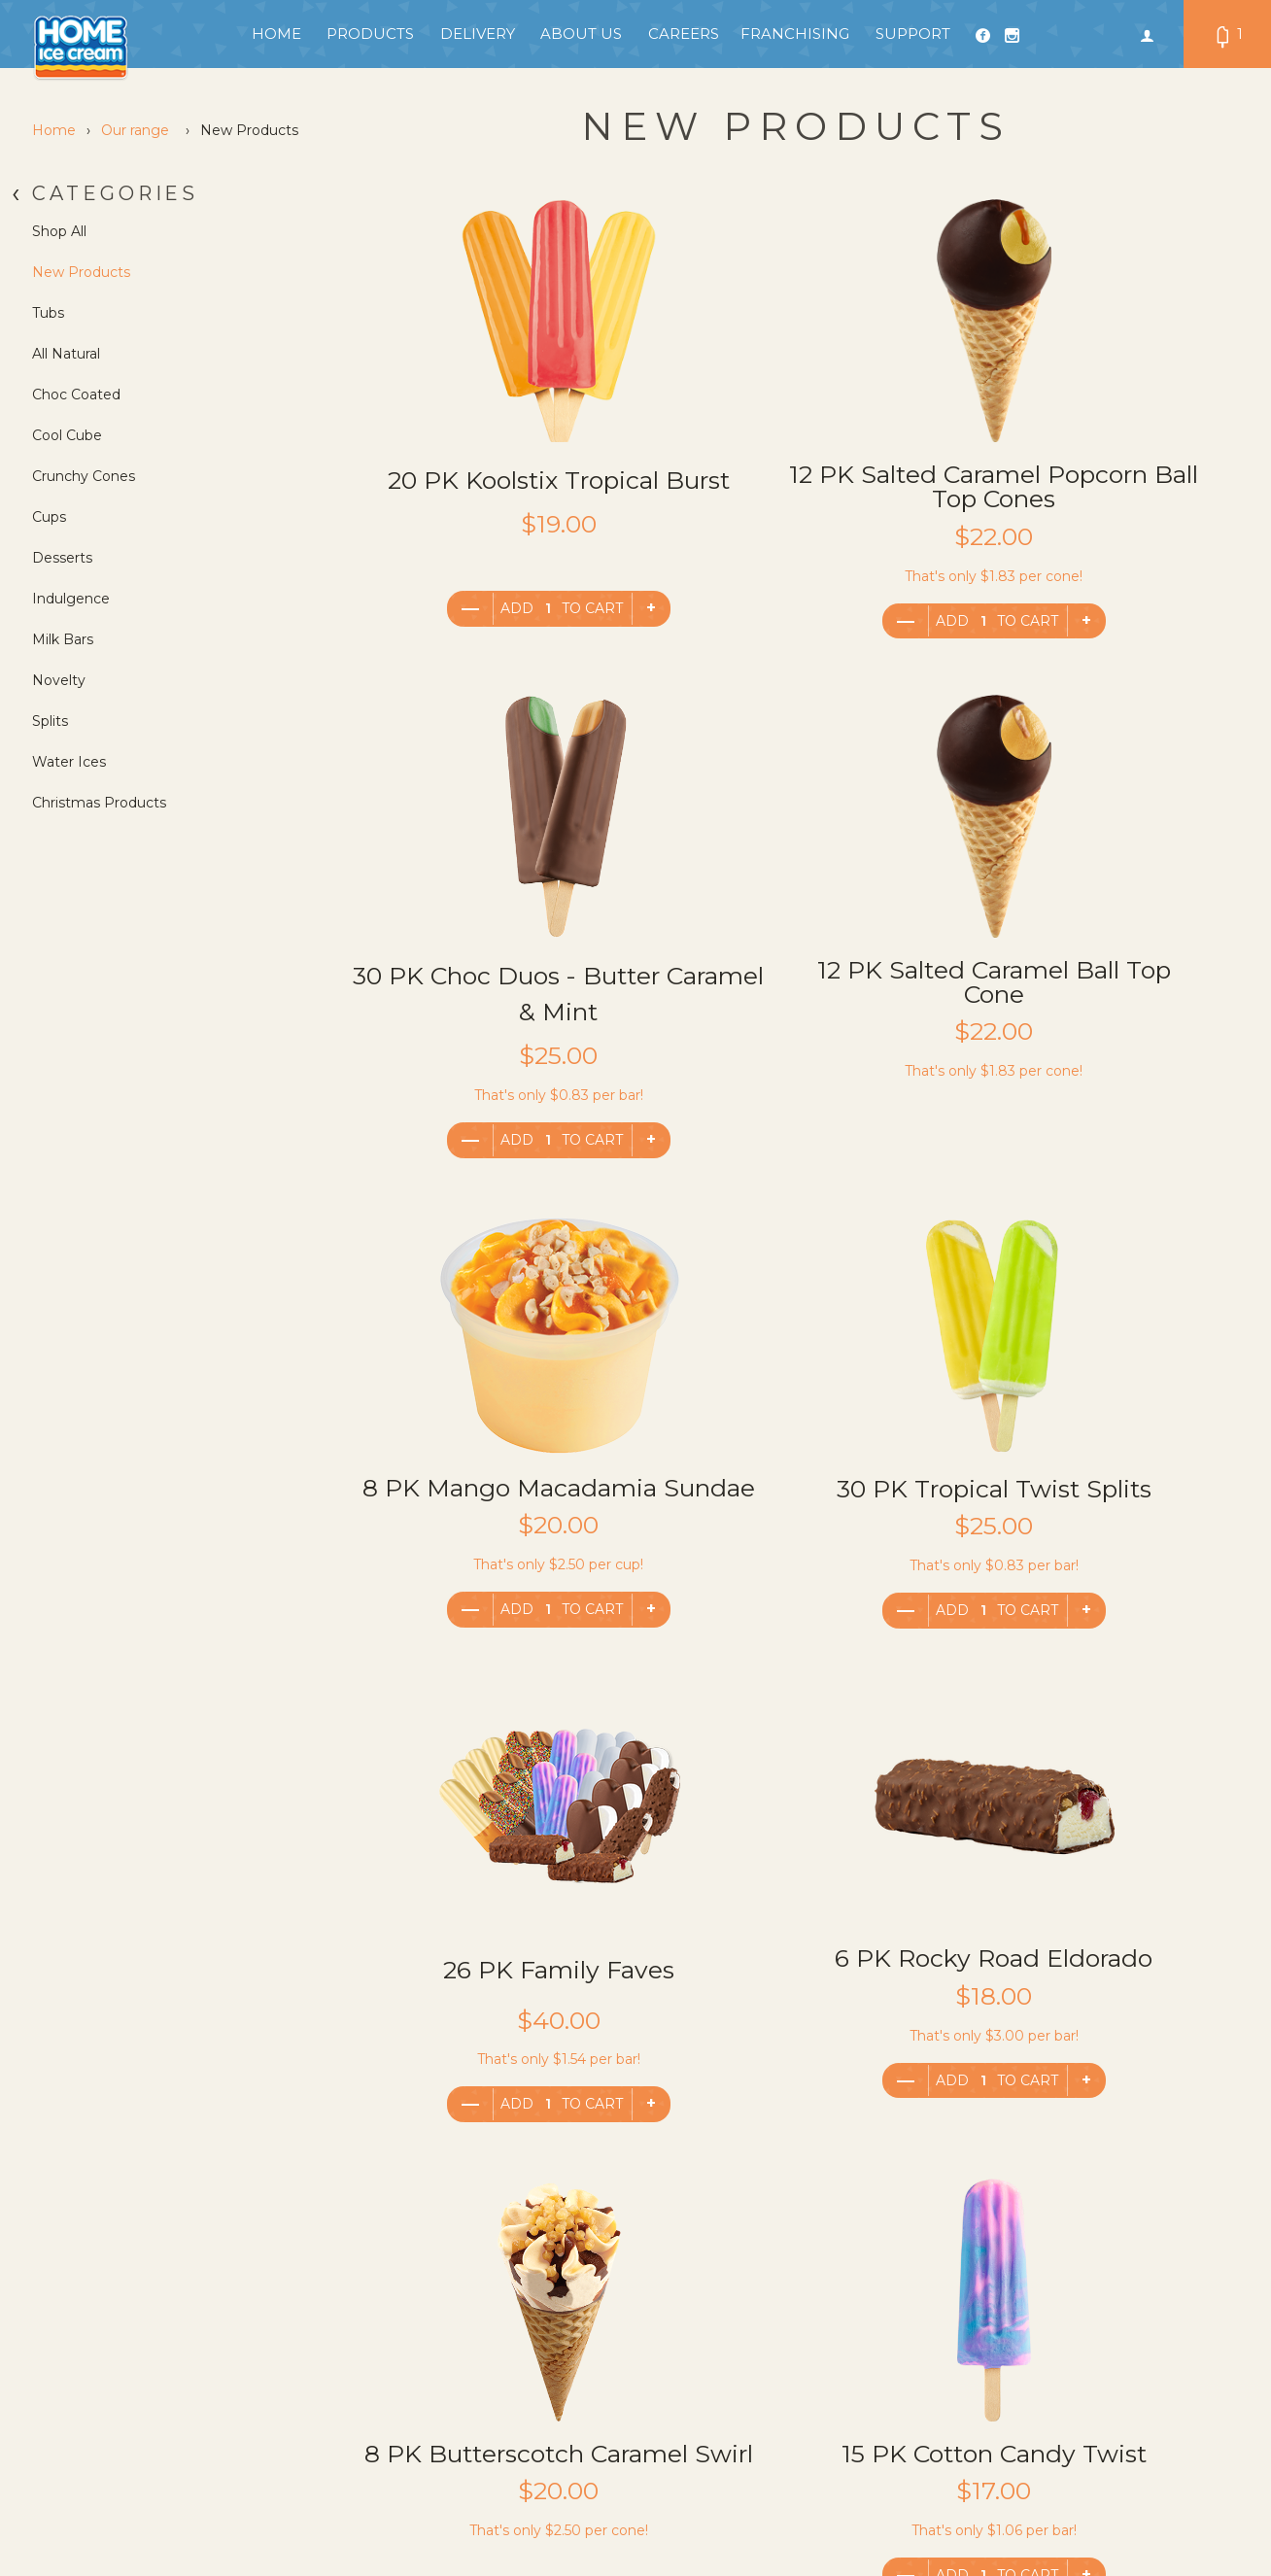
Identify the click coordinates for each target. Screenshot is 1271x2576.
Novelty (59, 680)
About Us (581, 33)
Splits (50, 721)
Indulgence (71, 598)
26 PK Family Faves (490, 1499)
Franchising (794, 33)
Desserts (62, 558)
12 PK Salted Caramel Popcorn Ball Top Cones (791, 498)
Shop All (59, 231)
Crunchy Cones (83, 476)
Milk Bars (62, 639)
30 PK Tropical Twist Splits (1092, 1006)
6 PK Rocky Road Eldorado (791, 1500)
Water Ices (69, 762)
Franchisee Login (328, 2365)
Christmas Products (99, 802)
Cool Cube (67, 435)
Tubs (48, 313)
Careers (683, 33)
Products (370, 33)
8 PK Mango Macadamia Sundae (791, 1004)
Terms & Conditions (335, 2336)
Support (913, 33)
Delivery (477, 33)
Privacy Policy (317, 2307)
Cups (49, 517)
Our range (135, 130)
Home (276, 33)
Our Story (501, 2365)
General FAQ (313, 2394)
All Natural (66, 353)
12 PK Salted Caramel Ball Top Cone (491, 1006)
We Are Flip (1209, 2498)
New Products (81, 272)
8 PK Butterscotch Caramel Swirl (1092, 1501)
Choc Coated (76, 394)
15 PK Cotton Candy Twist (491, 1994)
